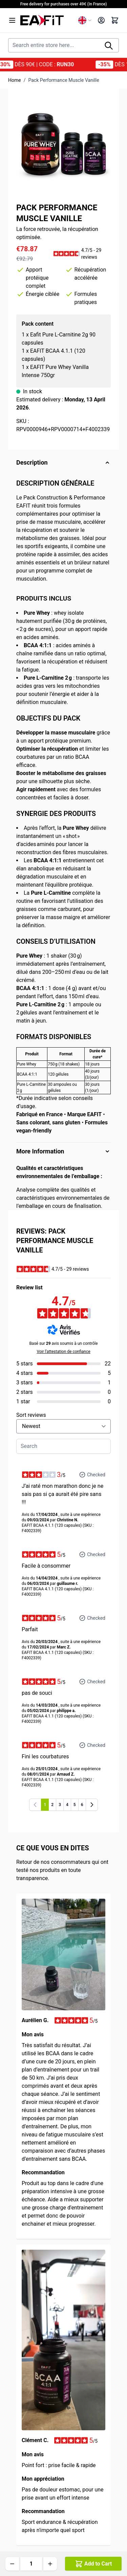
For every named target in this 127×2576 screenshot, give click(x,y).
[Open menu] (12, 20)
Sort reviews (31, 1415)
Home (14, 80)
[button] (82, 253)
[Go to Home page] (46, 20)
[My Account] (101, 20)
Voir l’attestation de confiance (63, 1351)
